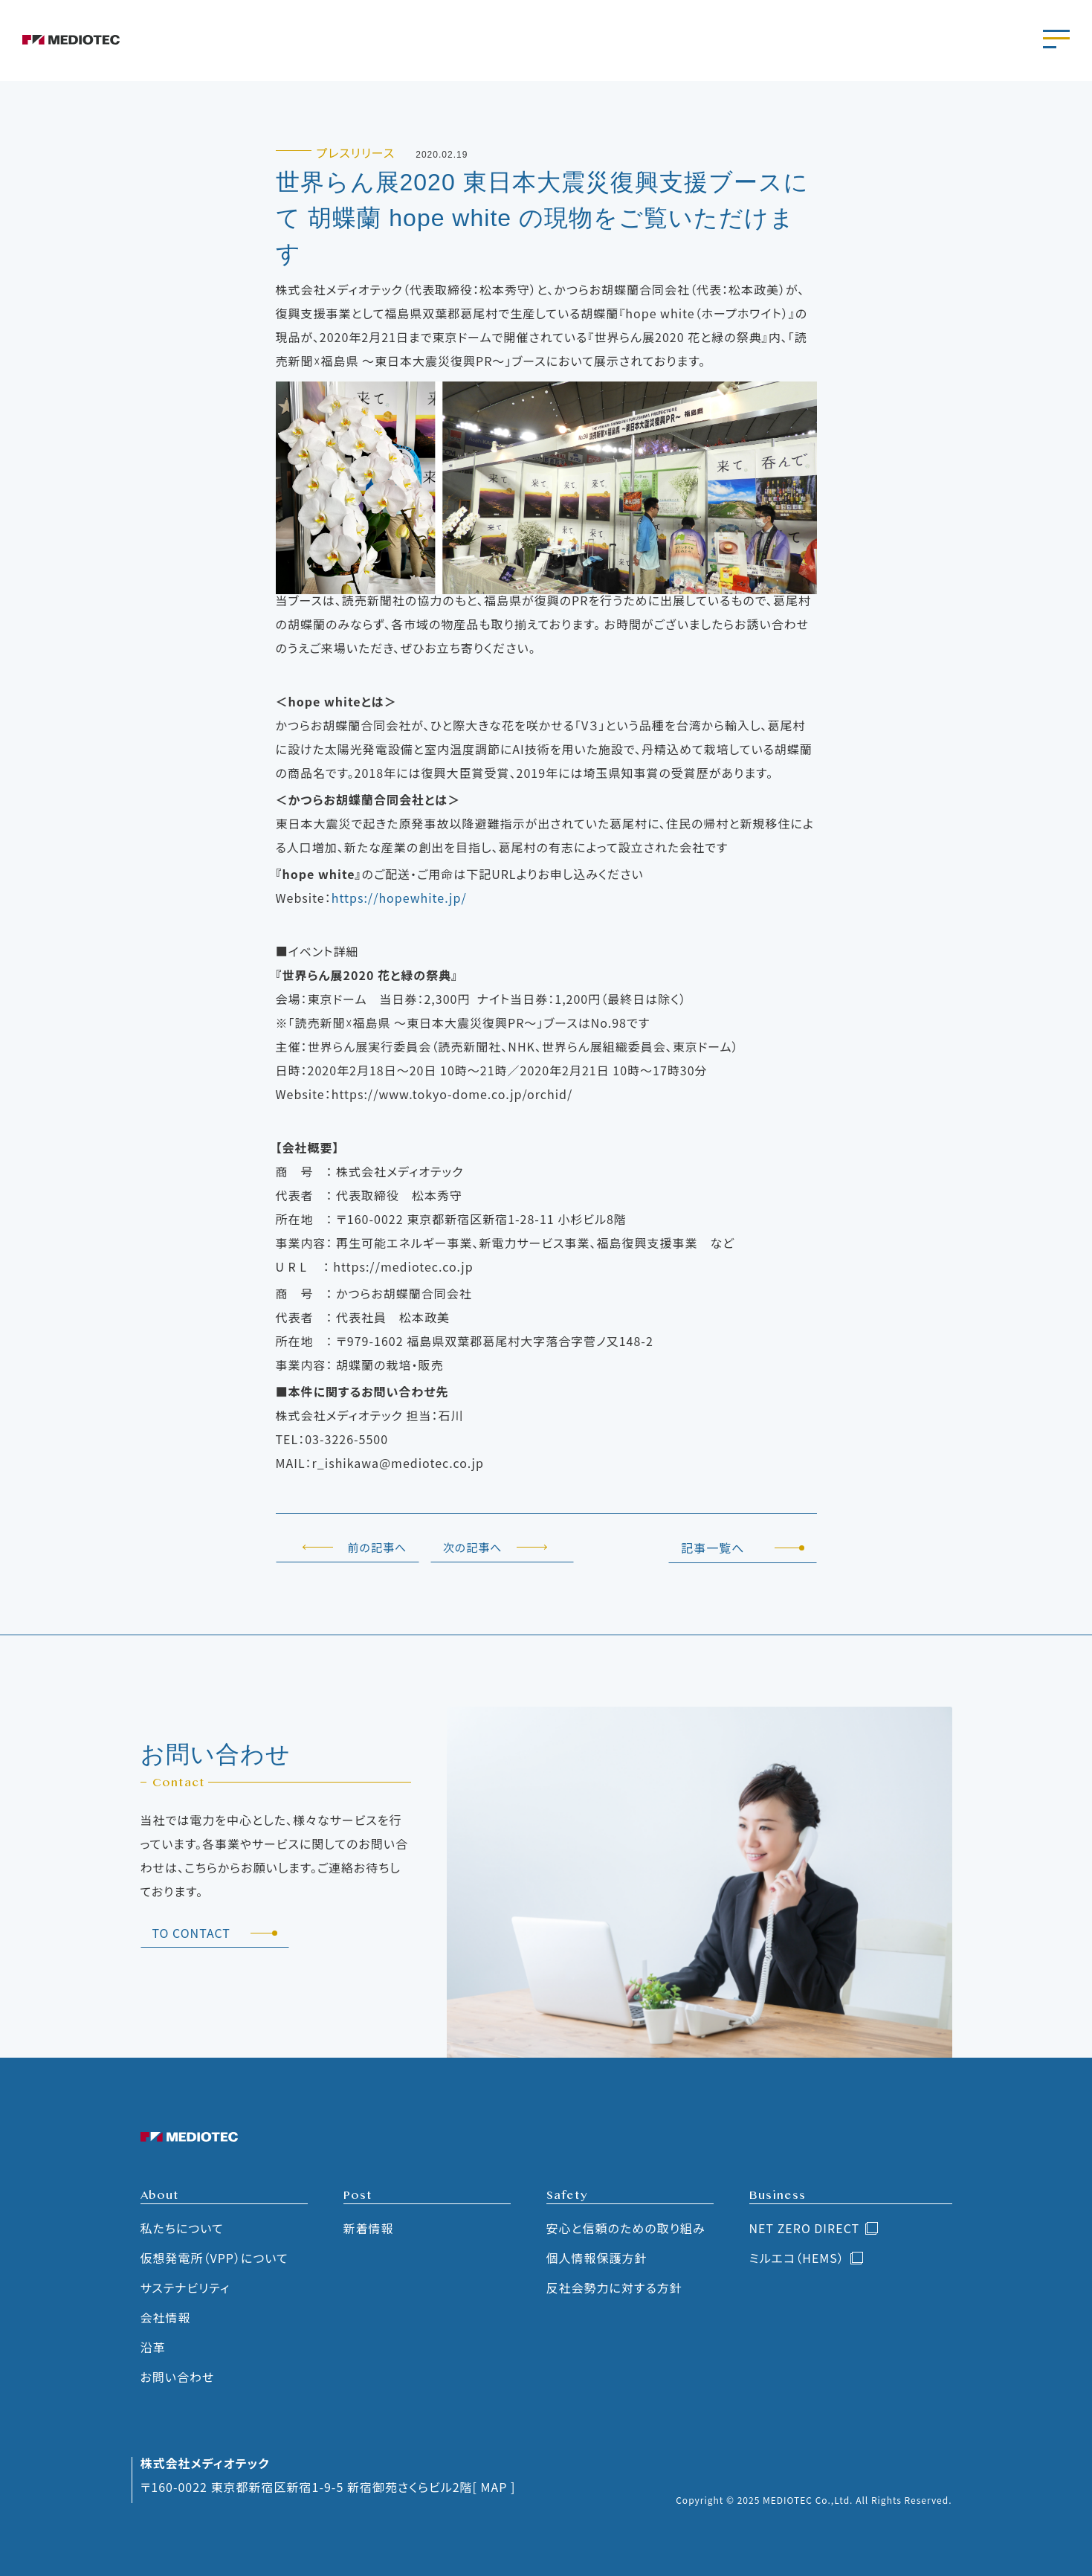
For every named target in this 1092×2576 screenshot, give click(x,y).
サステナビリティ (185, 2287)
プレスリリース (356, 152)
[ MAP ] (494, 2487)
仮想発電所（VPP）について (214, 2258)
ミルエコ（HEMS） (796, 2258)
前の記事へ (377, 1547)
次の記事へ (473, 1547)
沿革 (153, 2347)
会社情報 (165, 2317)
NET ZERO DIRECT (804, 2228)
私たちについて (182, 2228)
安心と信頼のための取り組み (625, 2228)
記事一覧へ (712, 1547)
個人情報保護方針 (596, 2258)
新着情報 (368, 2228)
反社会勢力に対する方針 (614, 2287)
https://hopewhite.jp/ (399, 898)
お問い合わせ (177, 2377)
